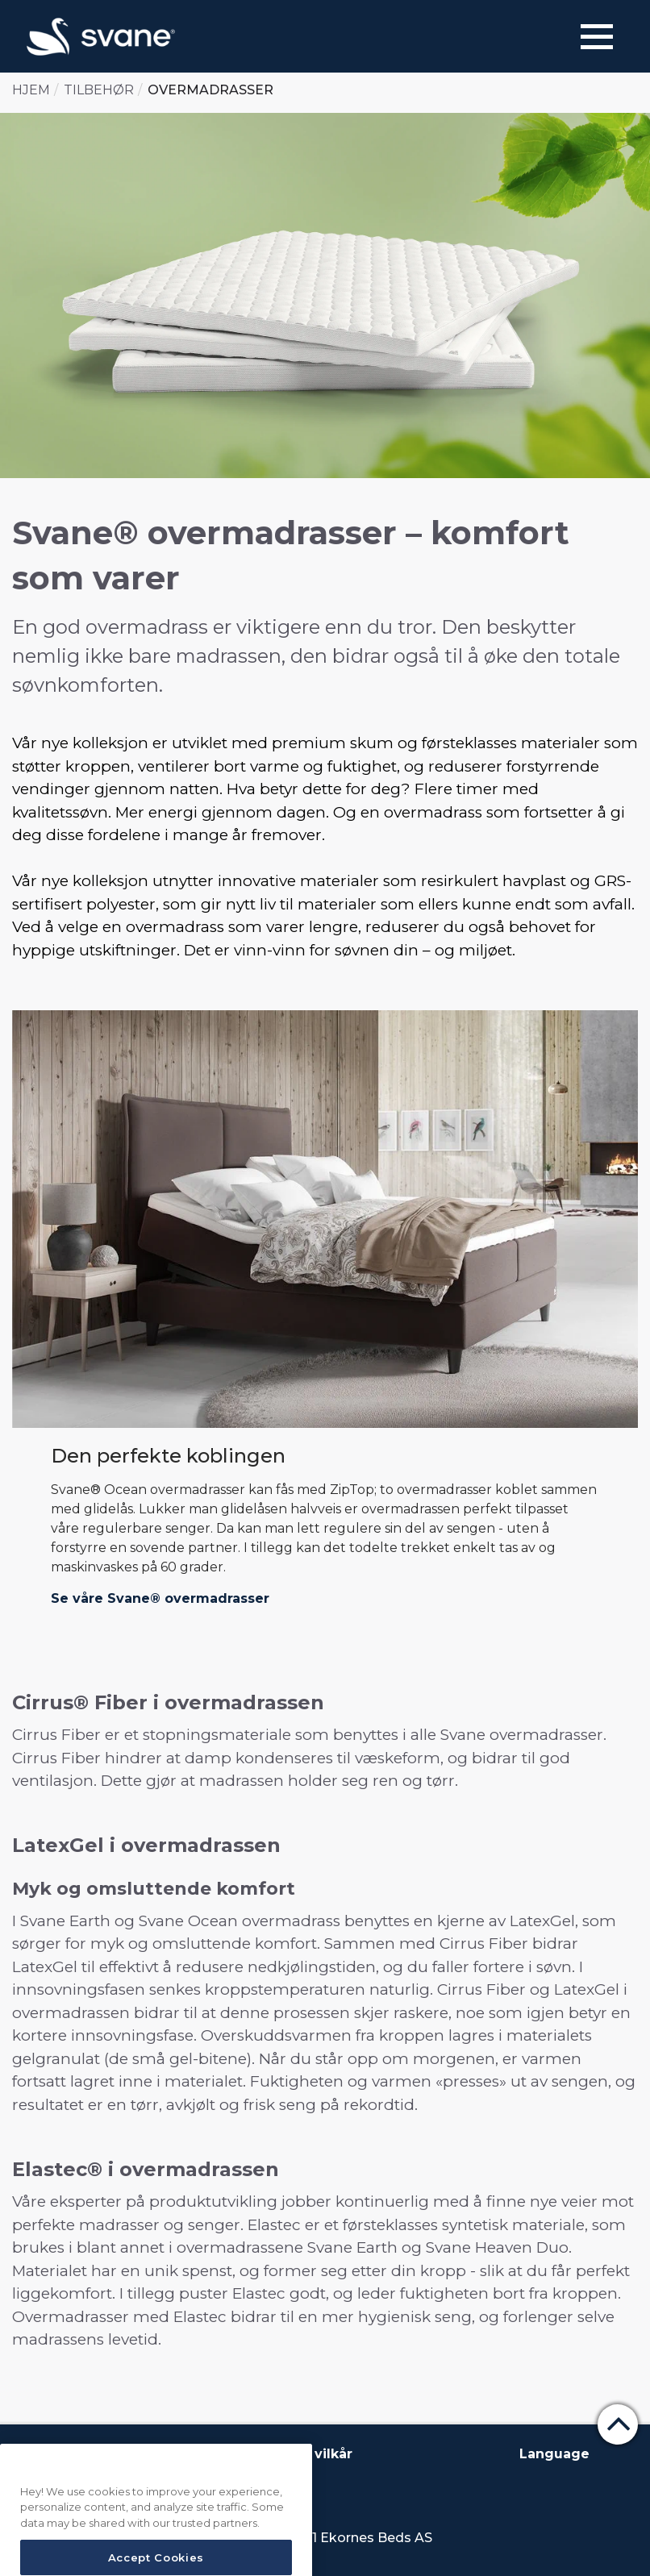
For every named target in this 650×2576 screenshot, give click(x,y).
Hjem (31, 90)
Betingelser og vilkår (279, 2454)
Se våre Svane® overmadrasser (160, 1598)
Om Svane (56, 2454)
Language (554, 2454)
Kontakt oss (149, 2454)
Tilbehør (99, 90)
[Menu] (597, 36)
